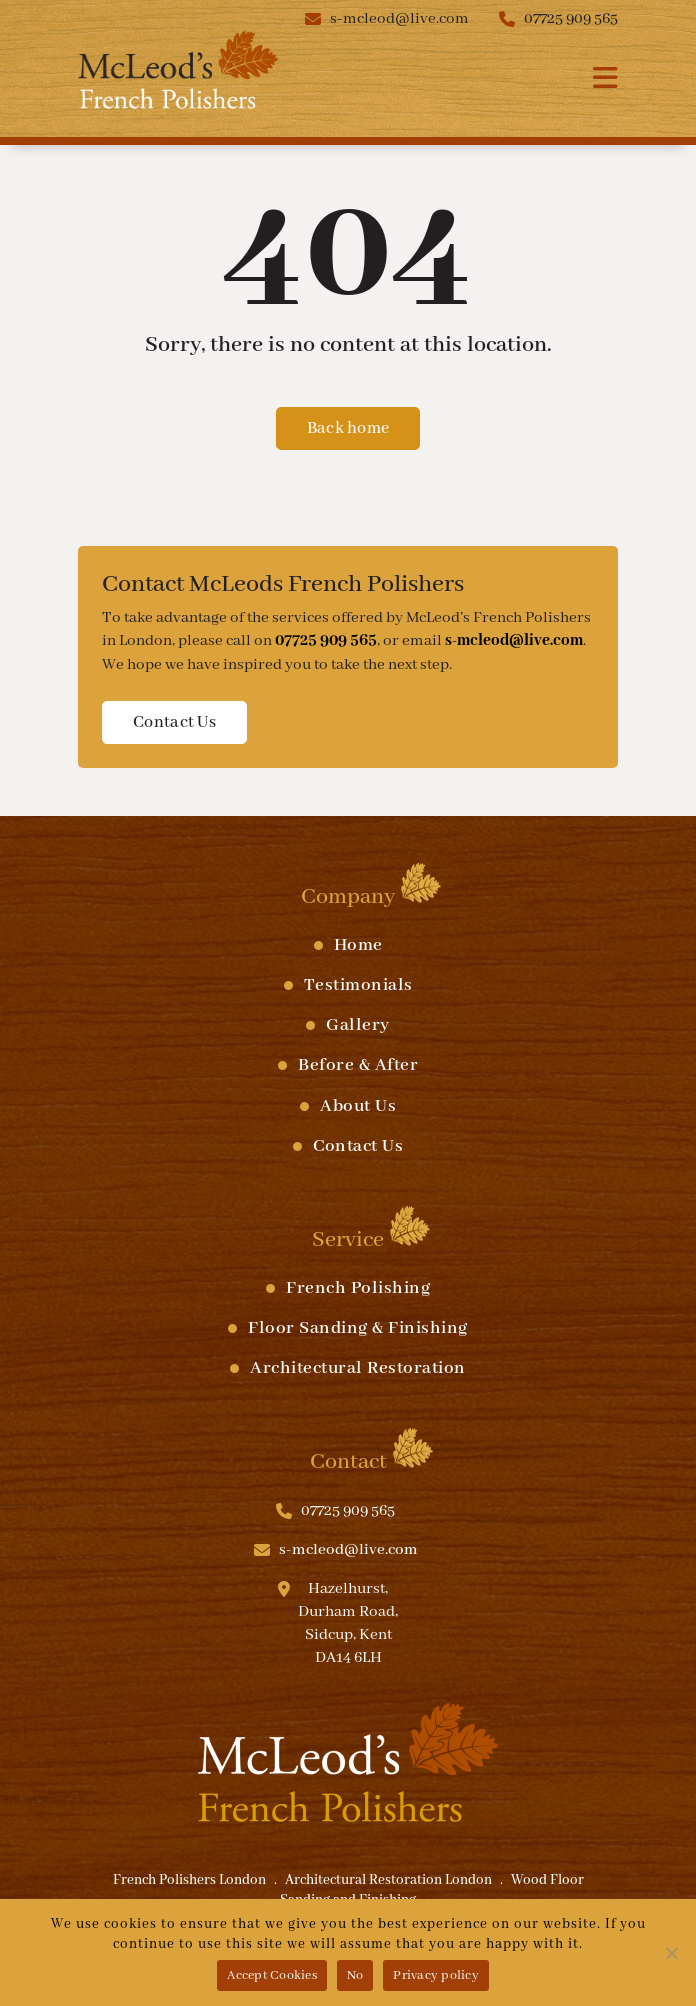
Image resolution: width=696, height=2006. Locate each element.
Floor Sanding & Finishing (358, 1328)
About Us (358, 1106)
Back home (348, 428)
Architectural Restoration (358, 1368)
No (355, 1975)
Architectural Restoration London (388, 1880)
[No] (671, 1953)
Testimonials (358, 985)
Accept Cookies (272, 1975)
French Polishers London (189, 1880)
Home (358, 945)
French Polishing (358, 1288)
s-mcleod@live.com (399, 19)
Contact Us (174, 722)
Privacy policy (436, 1975)
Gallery (358, 1025)
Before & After (358, 1065)
